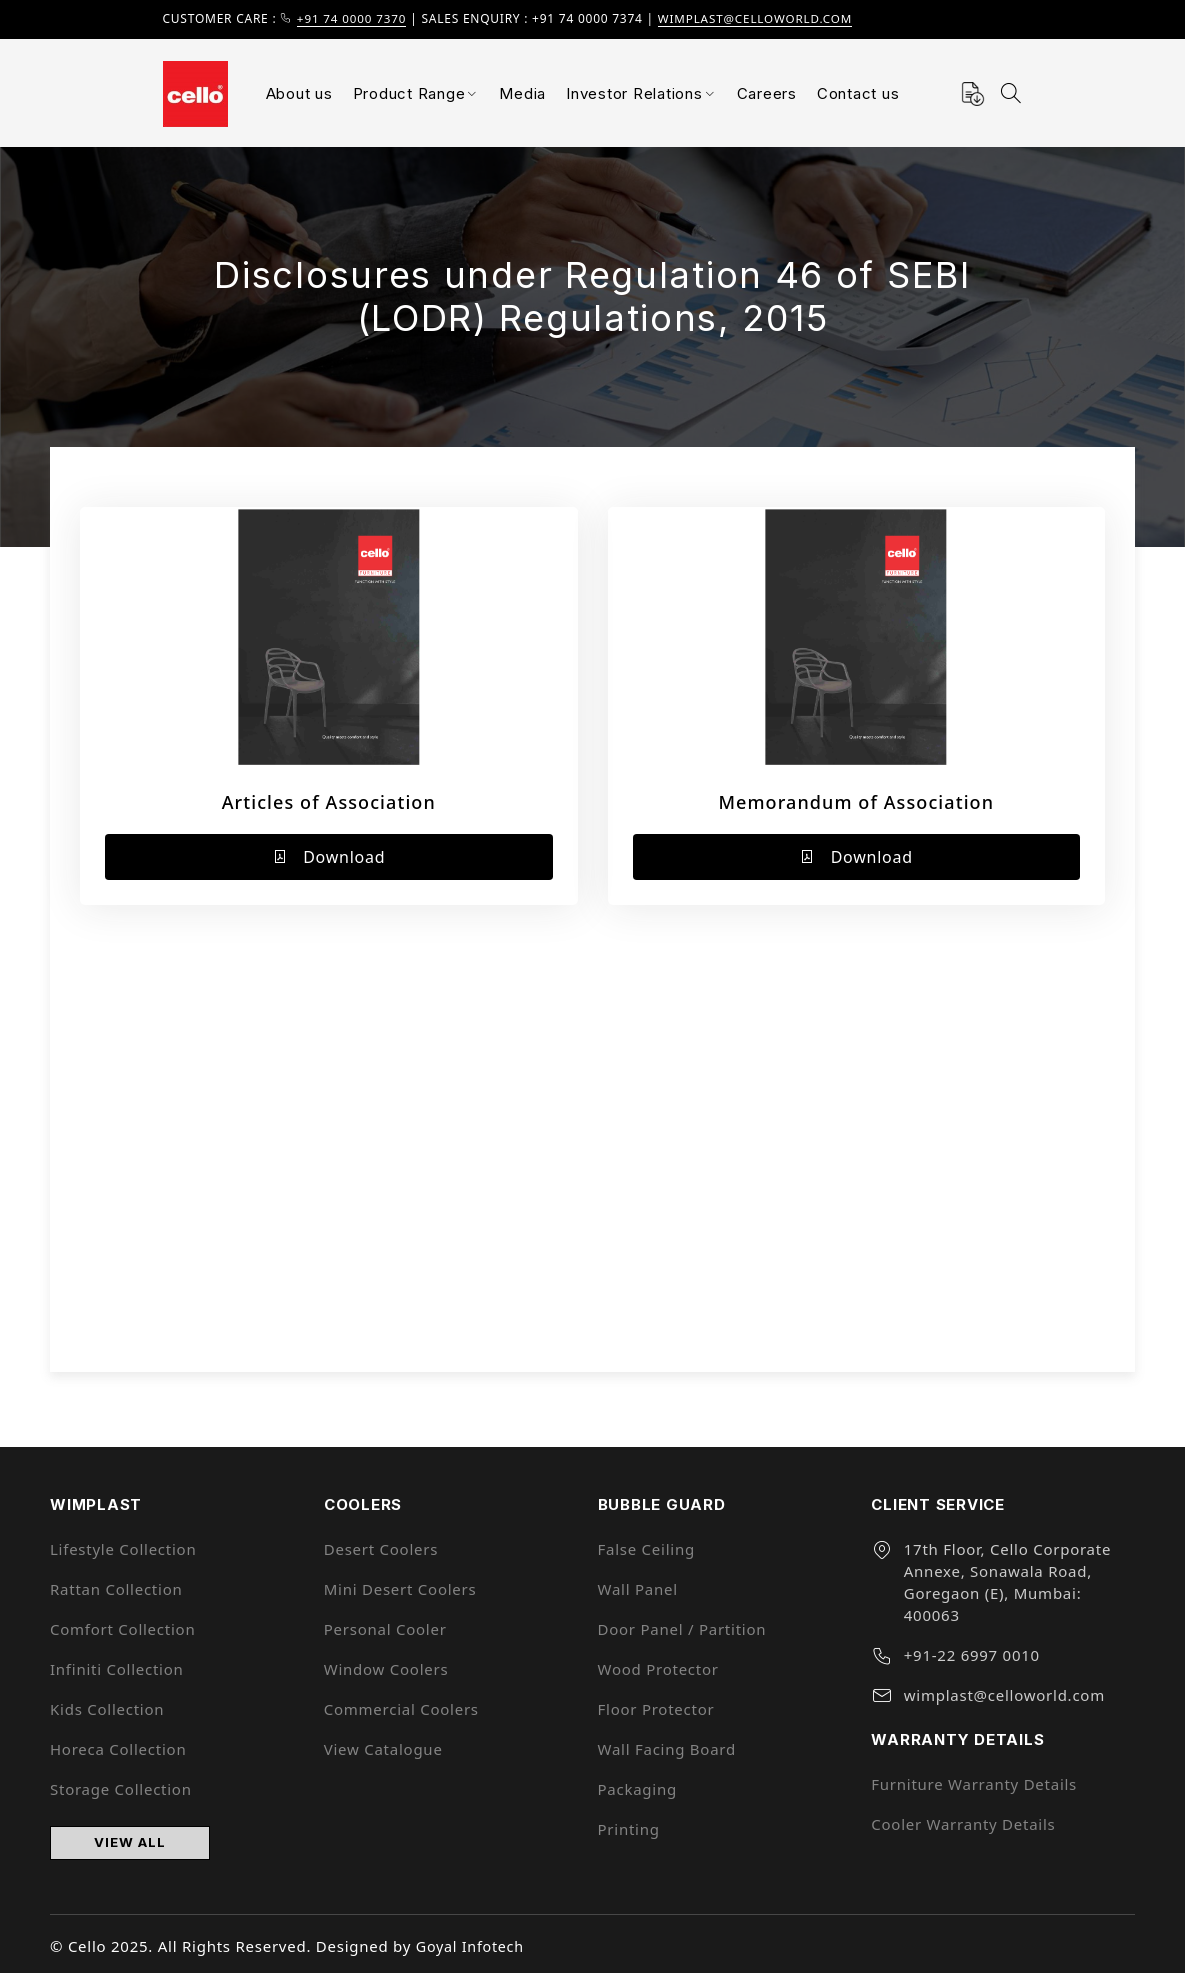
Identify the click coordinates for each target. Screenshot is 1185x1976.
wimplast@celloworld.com (761, 18)
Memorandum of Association (856, 802)
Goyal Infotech (472, 1949)
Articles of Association (328, 802)
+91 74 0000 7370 (353, 18)
